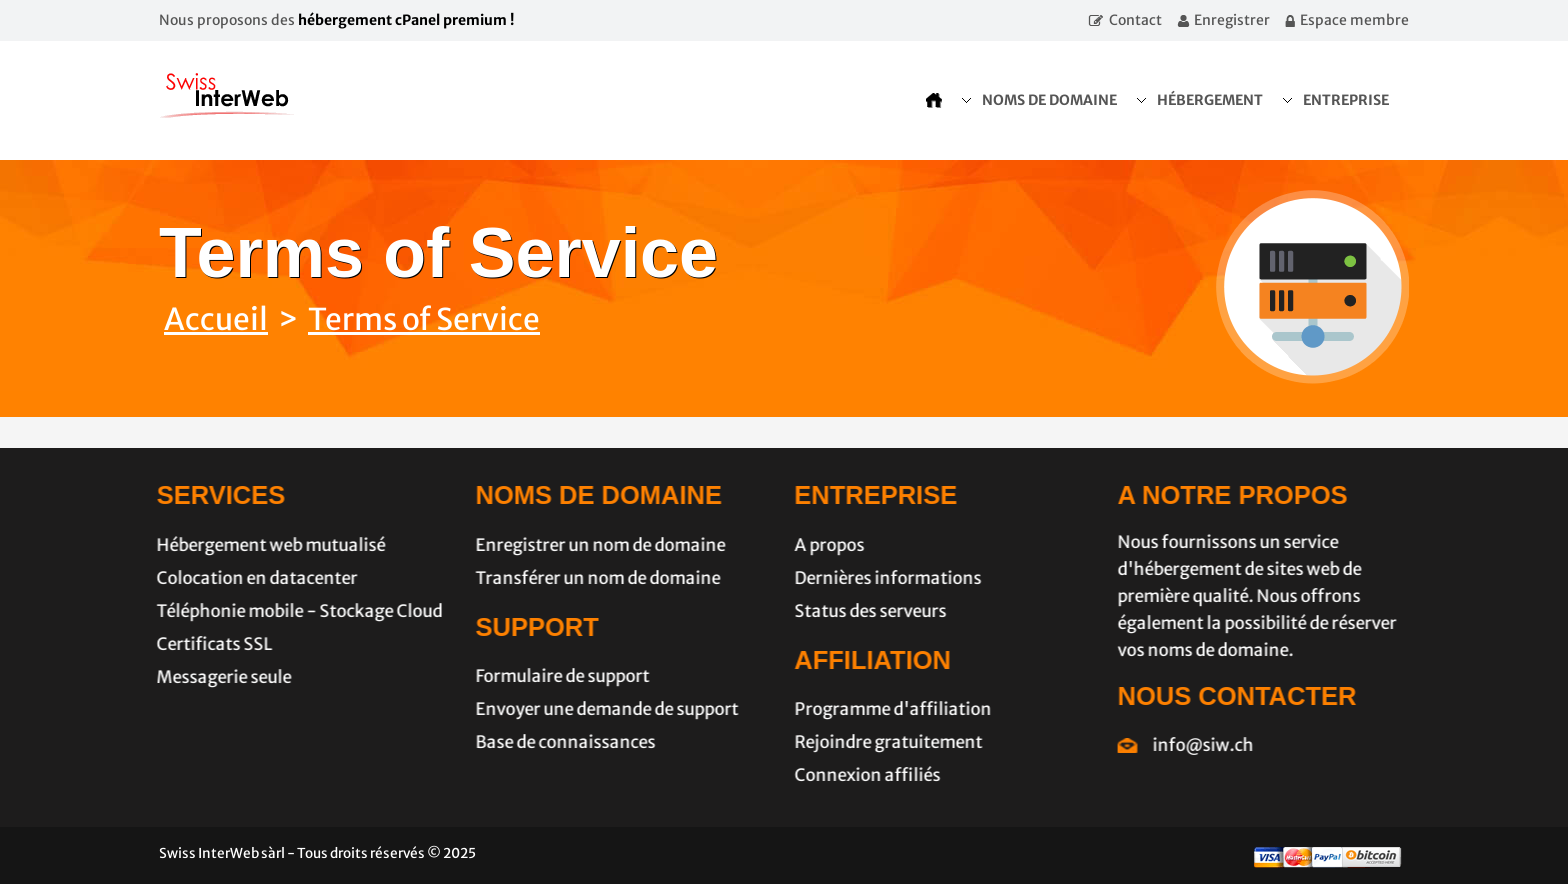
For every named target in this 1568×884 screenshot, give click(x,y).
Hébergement (1210, 100)
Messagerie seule (217, 677)
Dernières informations (881, 578)
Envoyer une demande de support (600, 709)
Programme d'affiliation (886, 709)
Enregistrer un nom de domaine (594, 545)
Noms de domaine (1049, 100)
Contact (1135, 20)
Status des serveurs (864, 611)
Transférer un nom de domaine (591, 578)
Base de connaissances (559, 742)
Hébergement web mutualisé (264, 545)
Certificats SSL (208, 644)
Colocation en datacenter (250, 578)
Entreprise (1346, 100)
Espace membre (1354, 20)
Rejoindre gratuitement (882, 742)
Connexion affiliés (861, 775)
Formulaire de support (556, 676)
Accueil (216, 319)
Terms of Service (424, 319)
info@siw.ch (1209, 745)
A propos (823, 545)
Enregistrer (1232, 20)
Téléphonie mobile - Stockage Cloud (293, 611)
